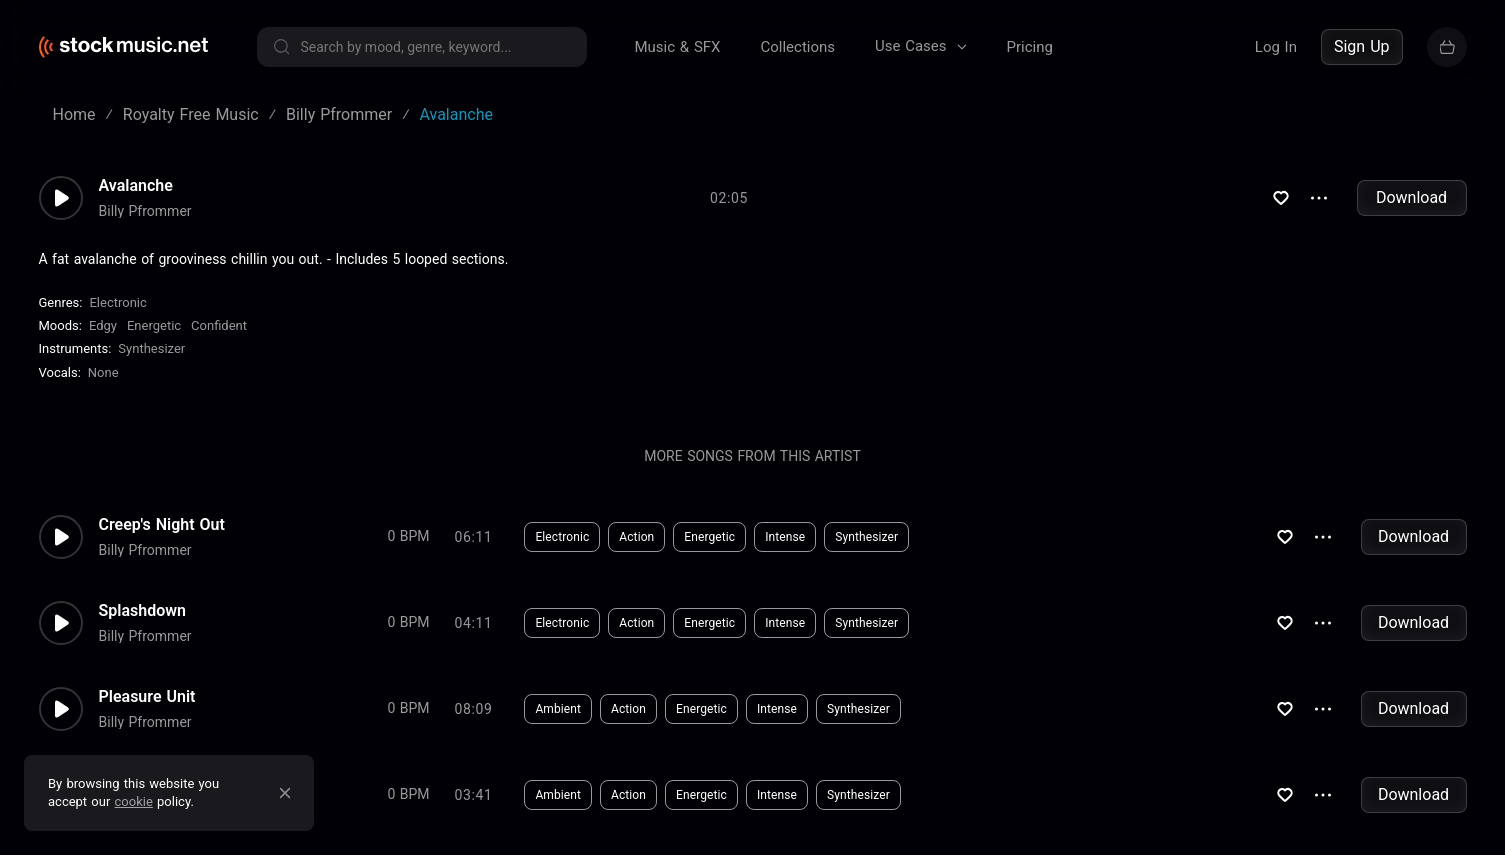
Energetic (154, 325)
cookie (134, 801)
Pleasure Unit (147, 697)
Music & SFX (678, 47)
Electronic (117, 302)
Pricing (1030, 47)
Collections (797, 47)
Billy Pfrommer (145, 211)
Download (1411, 197)
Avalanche (136, 186)
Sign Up (1362, 46)
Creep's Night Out (162, 525)
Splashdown (142, 611)
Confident (219, 325)
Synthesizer (151, 348)
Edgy (103, 325)
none (103, 372)
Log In (1276, 47)
